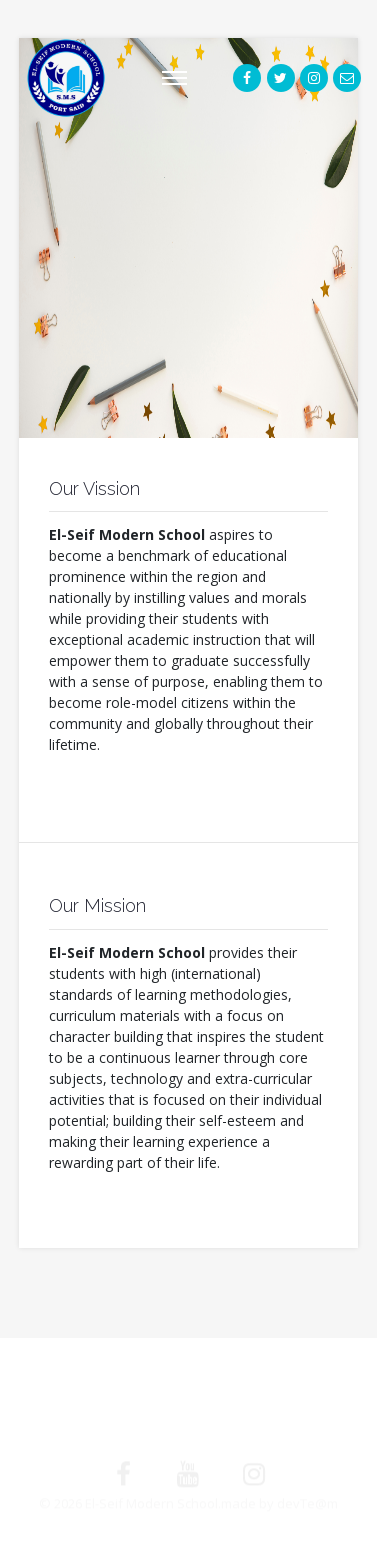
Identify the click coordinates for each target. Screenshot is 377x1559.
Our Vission (94, 488)
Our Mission (97, 905)
